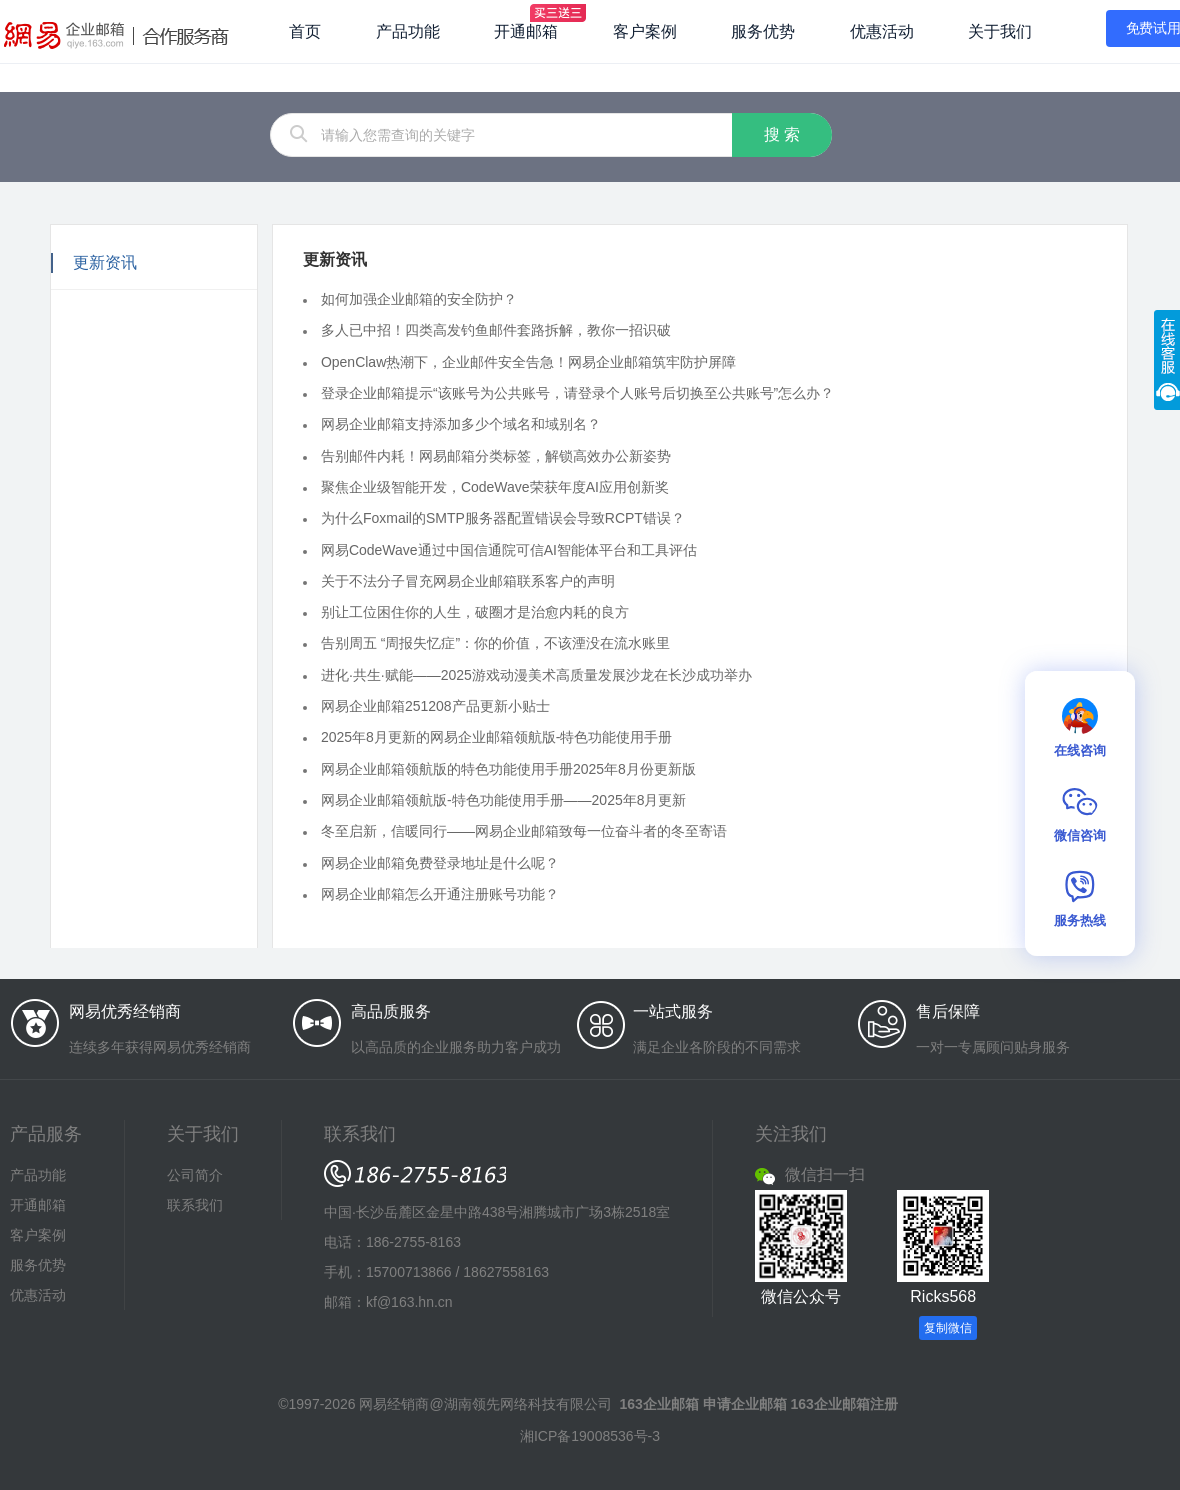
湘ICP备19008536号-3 (590, 1436)
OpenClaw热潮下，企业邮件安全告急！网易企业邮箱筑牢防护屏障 (528, 361)
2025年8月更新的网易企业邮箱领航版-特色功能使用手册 (497, 737)
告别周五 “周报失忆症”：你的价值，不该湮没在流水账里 (495, 643)
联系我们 (195, 1205)
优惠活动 (882, 31)
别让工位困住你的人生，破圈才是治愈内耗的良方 (475, 612)
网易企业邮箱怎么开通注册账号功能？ (440, 894)
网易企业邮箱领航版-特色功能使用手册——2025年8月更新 (504, 800)
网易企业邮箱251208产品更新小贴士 (435, 706)
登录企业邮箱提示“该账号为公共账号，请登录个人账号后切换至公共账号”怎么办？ (577, 393)
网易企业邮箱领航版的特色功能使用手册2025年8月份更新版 (508, 768)
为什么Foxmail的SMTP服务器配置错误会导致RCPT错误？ (503, 518)
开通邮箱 (526, 31)
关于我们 (1000, 31)
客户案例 (645, 31)
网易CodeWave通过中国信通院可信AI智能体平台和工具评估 (509, 549)
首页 (305, 31)
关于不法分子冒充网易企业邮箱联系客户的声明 (468, 581)
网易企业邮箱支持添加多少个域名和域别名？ (461, 424)
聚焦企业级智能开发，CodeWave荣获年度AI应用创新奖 (495, 487)
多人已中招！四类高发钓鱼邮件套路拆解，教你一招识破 (496, 330)
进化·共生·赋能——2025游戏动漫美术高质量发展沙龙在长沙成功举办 (536, 675)
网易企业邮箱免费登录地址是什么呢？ (440, 862)
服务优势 (763, 31)
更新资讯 (105, 262)
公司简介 (195, 1175)
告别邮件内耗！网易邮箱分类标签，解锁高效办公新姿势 (496, 455)
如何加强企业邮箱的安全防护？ (419, 299)
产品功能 (408, 31)
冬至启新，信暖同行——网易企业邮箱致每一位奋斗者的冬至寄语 (524, 831)
